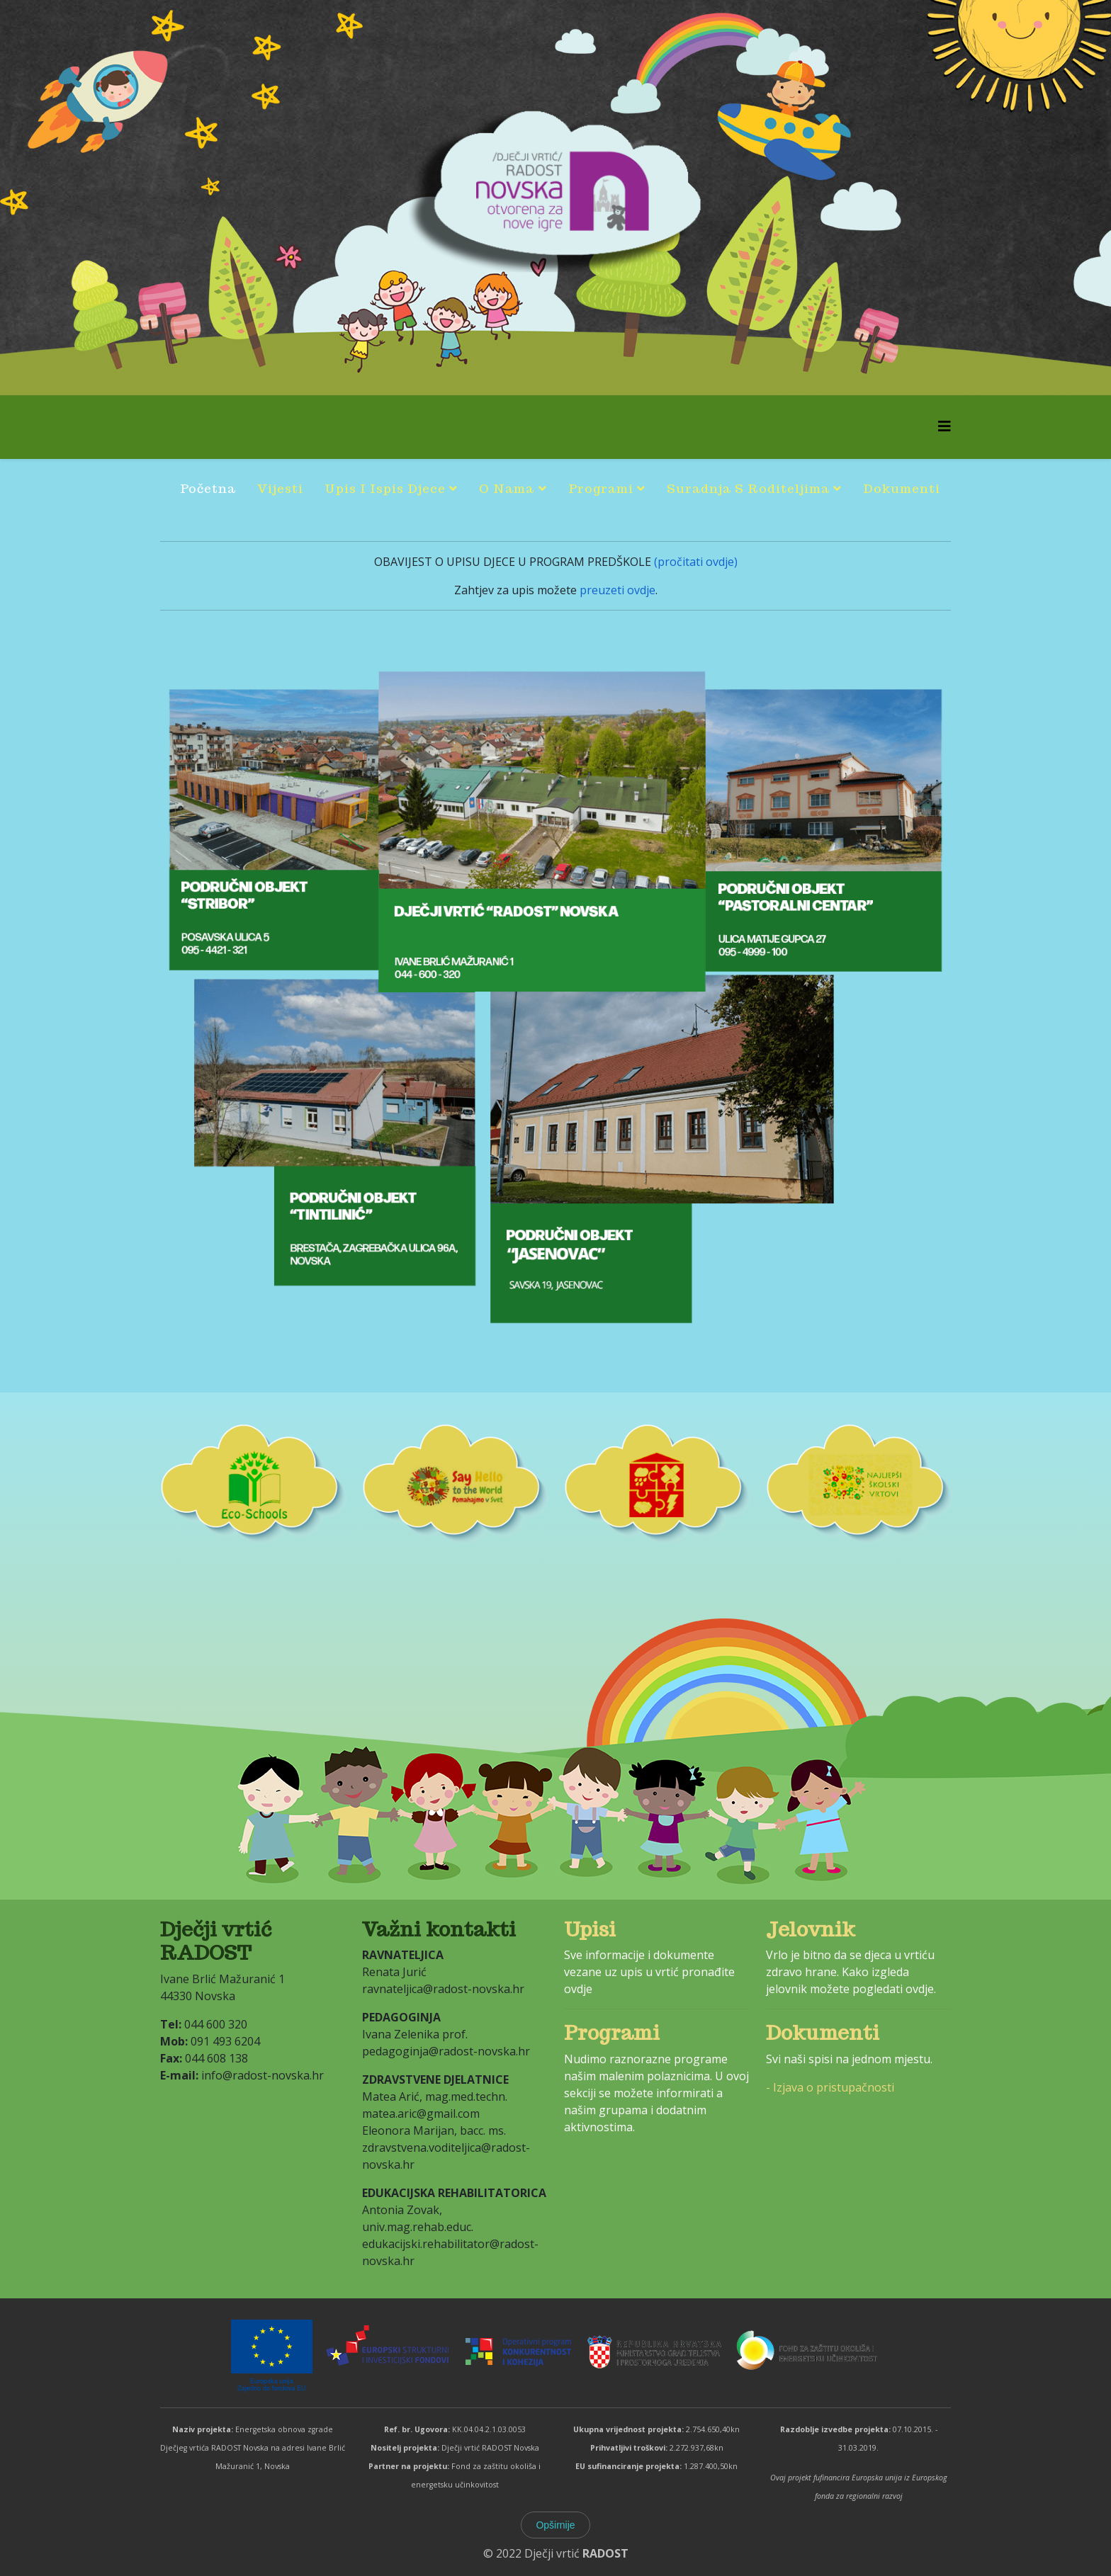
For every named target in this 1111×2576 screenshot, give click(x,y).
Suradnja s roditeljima (748, 489)
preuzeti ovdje (616, 590)
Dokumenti (901, 489)
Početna (208, 489)
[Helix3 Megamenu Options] (944, 426)
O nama (506, 489)
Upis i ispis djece (385, 489)
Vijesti (280, 489)
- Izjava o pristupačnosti (830, 2087)
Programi (600, 489)
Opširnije (555, 2525)
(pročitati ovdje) (694, 561)
